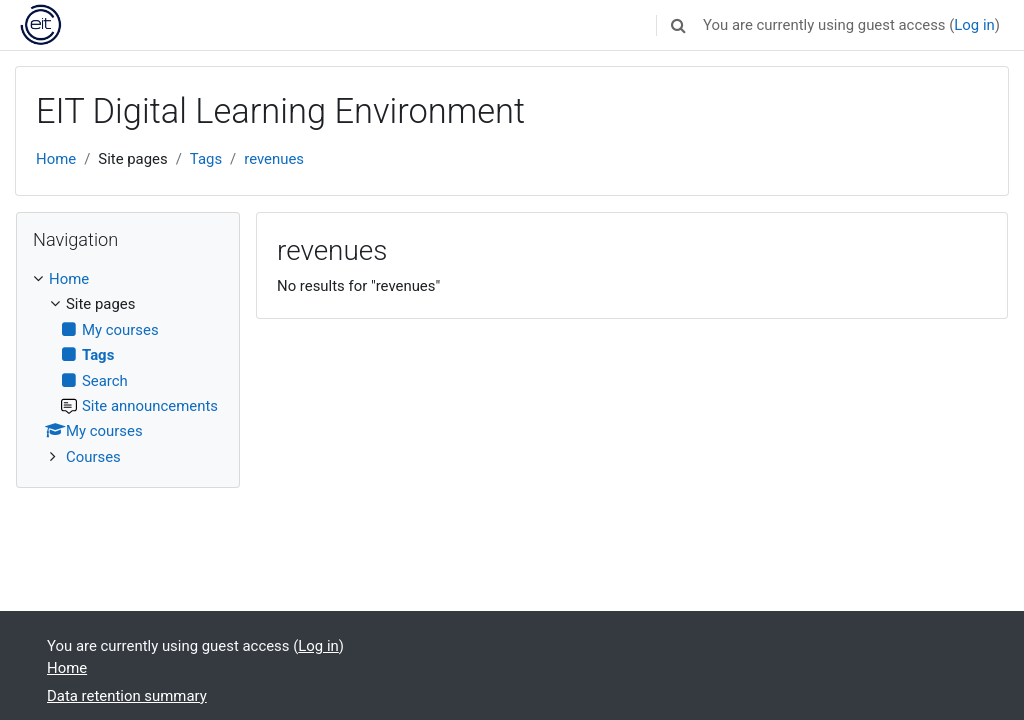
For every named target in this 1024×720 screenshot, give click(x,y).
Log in (974, 25)
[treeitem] (128, 368)
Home (56, 159)
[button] (678, 25)
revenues (274, 159)
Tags (206, 159)
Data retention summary (127, 696)
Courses (93, 457)
